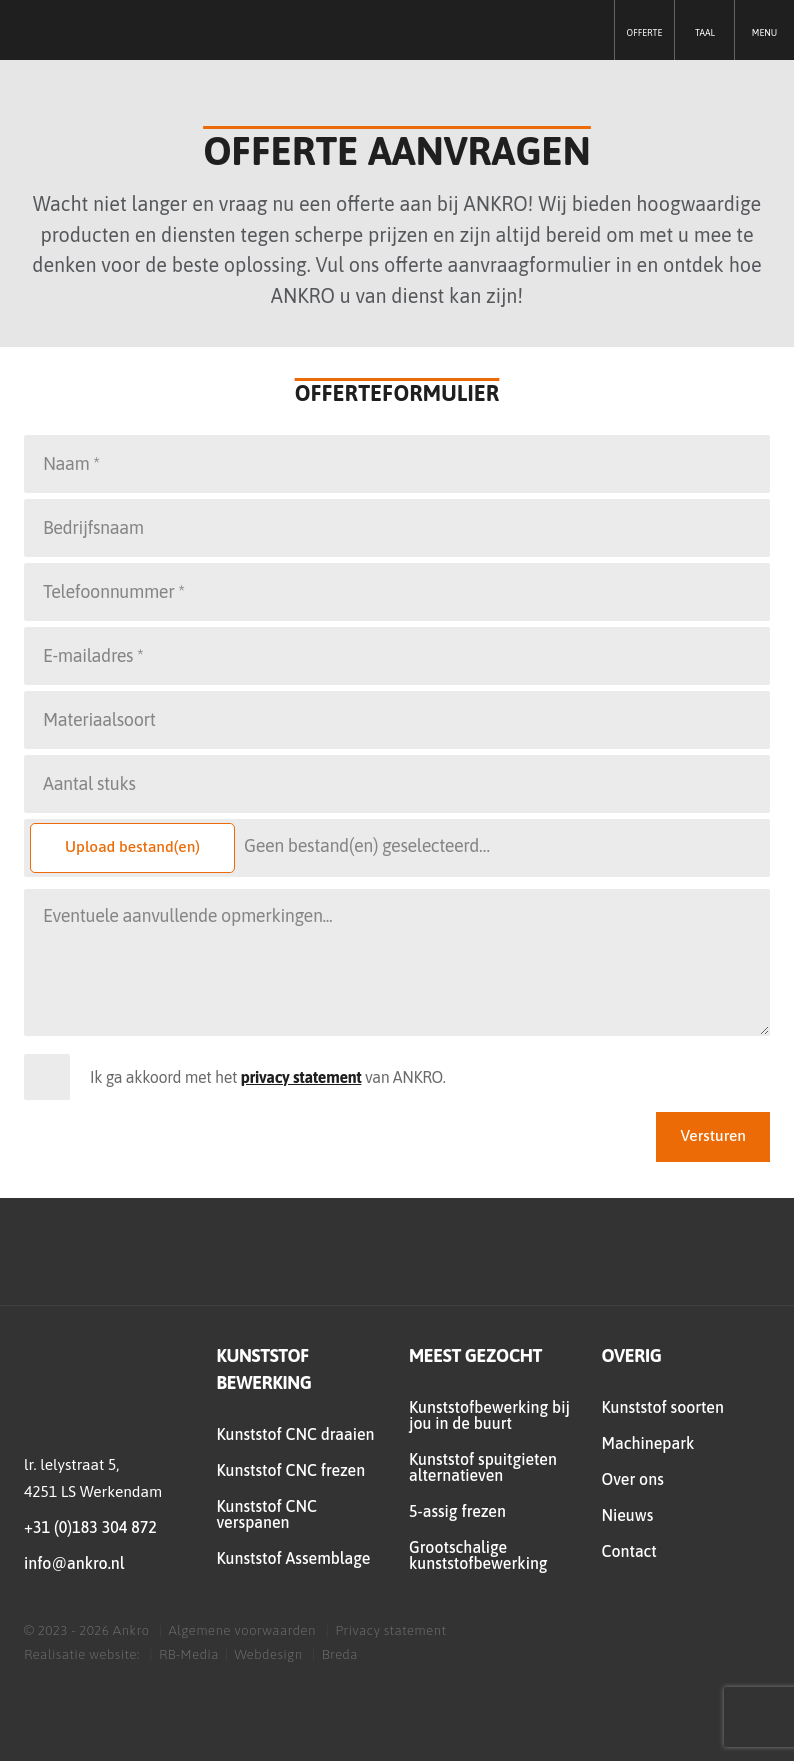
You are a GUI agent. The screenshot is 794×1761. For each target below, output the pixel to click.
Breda (340, 1654)
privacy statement (301, 1077)
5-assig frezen (457, 1511)
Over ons (633, 1479)
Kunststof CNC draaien (296, 1434)
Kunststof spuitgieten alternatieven (483, 1467)
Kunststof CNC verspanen (267, 1514)
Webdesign (270, 1654)
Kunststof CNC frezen (291, 1470)
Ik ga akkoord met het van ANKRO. (268, 1077)
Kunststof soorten (663, 1407)
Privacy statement (390, 1630)
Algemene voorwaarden (242, 1630)
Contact (629, 1551)
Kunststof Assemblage (294, 1558)
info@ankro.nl (74, 1563)
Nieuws (628, 1515)
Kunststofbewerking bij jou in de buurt (489, 1415)
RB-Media (189, 1654)
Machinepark (648, 1443)
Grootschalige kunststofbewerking (478, 1555)
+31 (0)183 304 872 (90, 1527)
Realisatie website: (83, 1654)
